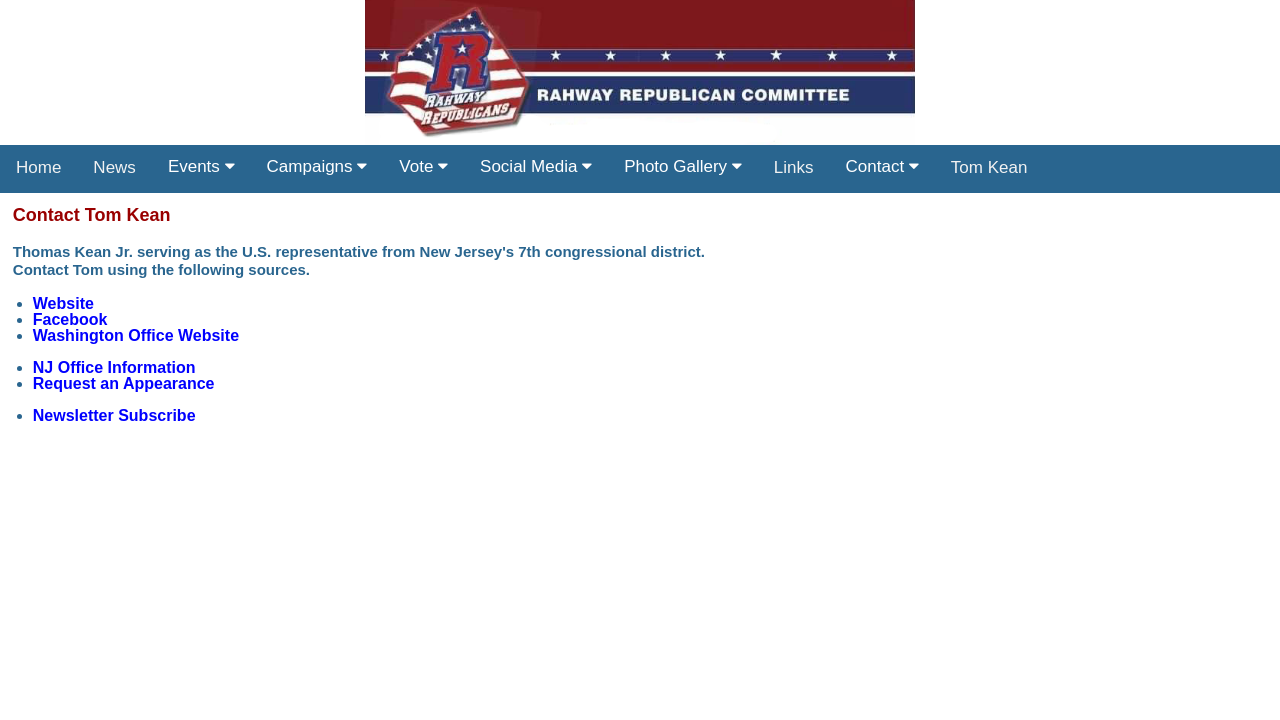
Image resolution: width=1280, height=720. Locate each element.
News (114, 167)
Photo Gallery (683, 166)
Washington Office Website (136, 335)
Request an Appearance (124, 383)
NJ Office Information (114, 367)
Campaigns (317, 166)
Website (63, 303)
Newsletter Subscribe (114, 415)
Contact (882, 166)
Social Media (536, 166)
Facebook (70, 319)
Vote (423, 166)
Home (38, 167)
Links (794, 167)
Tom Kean (989, 167)
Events (201, 166)
